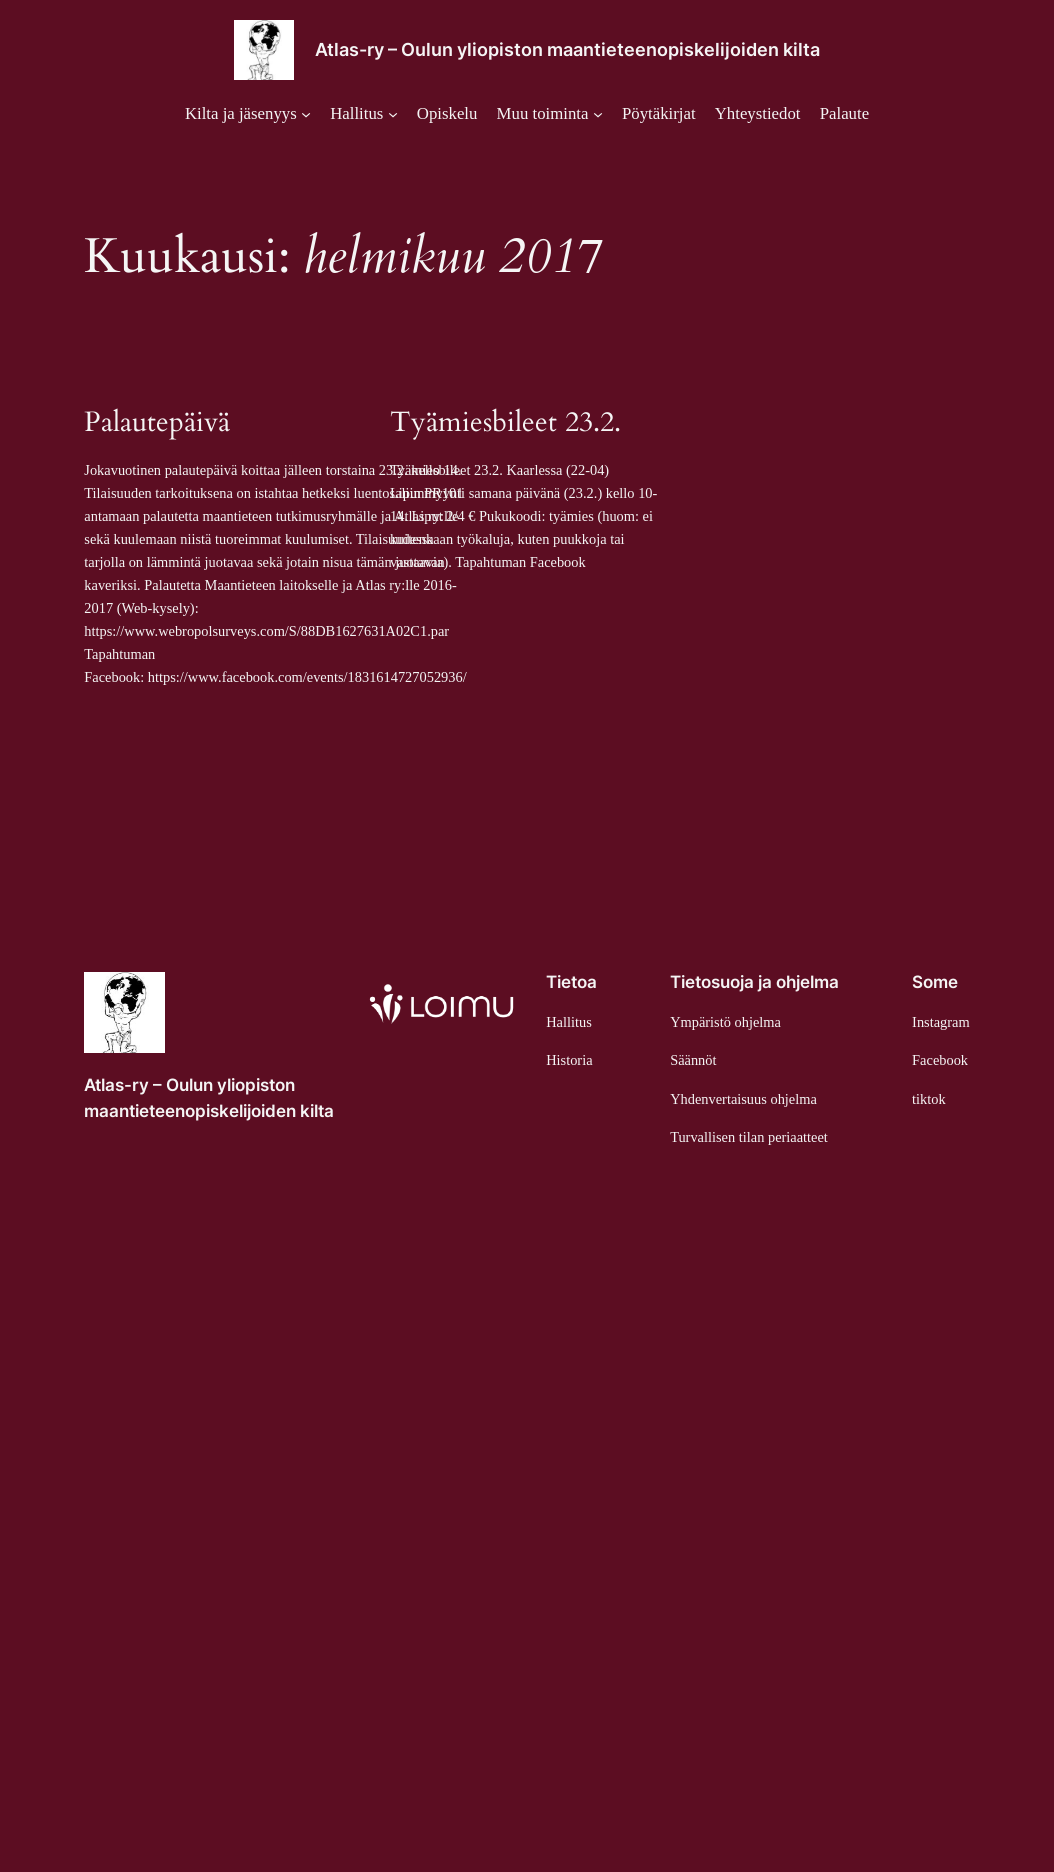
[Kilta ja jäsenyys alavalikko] (248, 114)
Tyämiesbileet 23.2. (505, 422)
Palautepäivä (157, 422)
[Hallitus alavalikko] (363, 114)
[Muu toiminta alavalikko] (550, 114)
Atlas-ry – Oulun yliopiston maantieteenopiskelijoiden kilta (567, 49)
